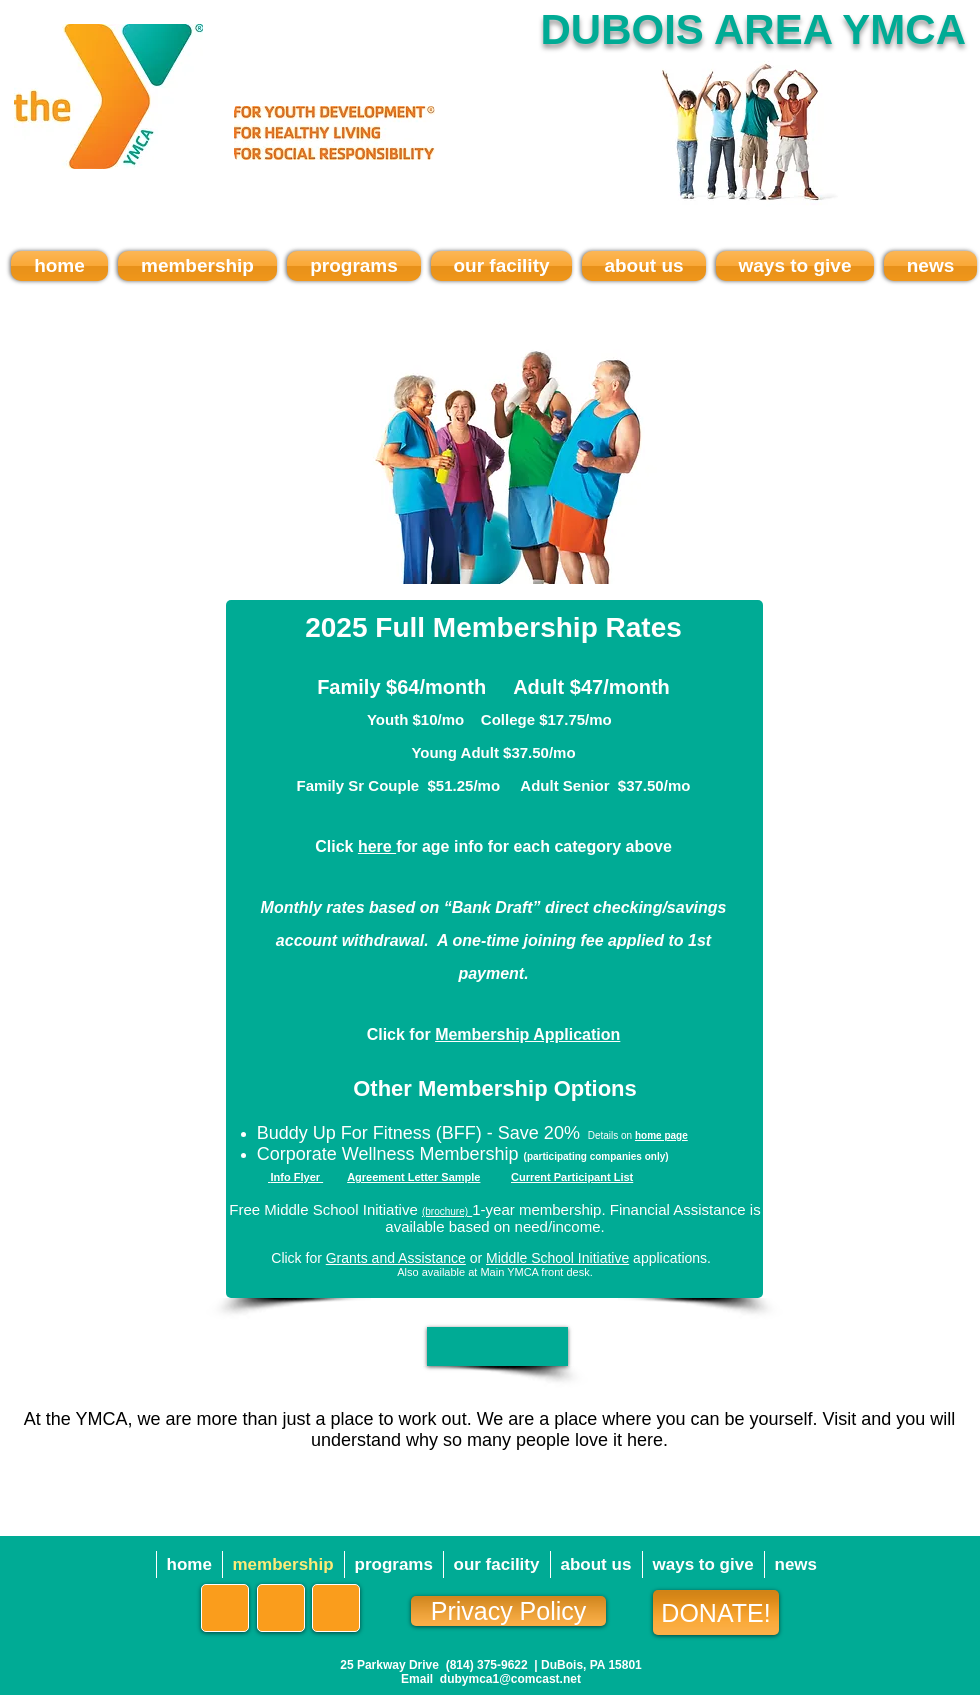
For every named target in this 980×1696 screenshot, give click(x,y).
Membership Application (527, 1034)
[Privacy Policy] (508, 1611)
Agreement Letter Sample (413, 1177)
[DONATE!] (716, 1612)
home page (661, 1135)
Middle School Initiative (557, 1258)
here (377, 846)
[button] (497, 1346)
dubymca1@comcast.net (510, 1679)
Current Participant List (572, 1177)
